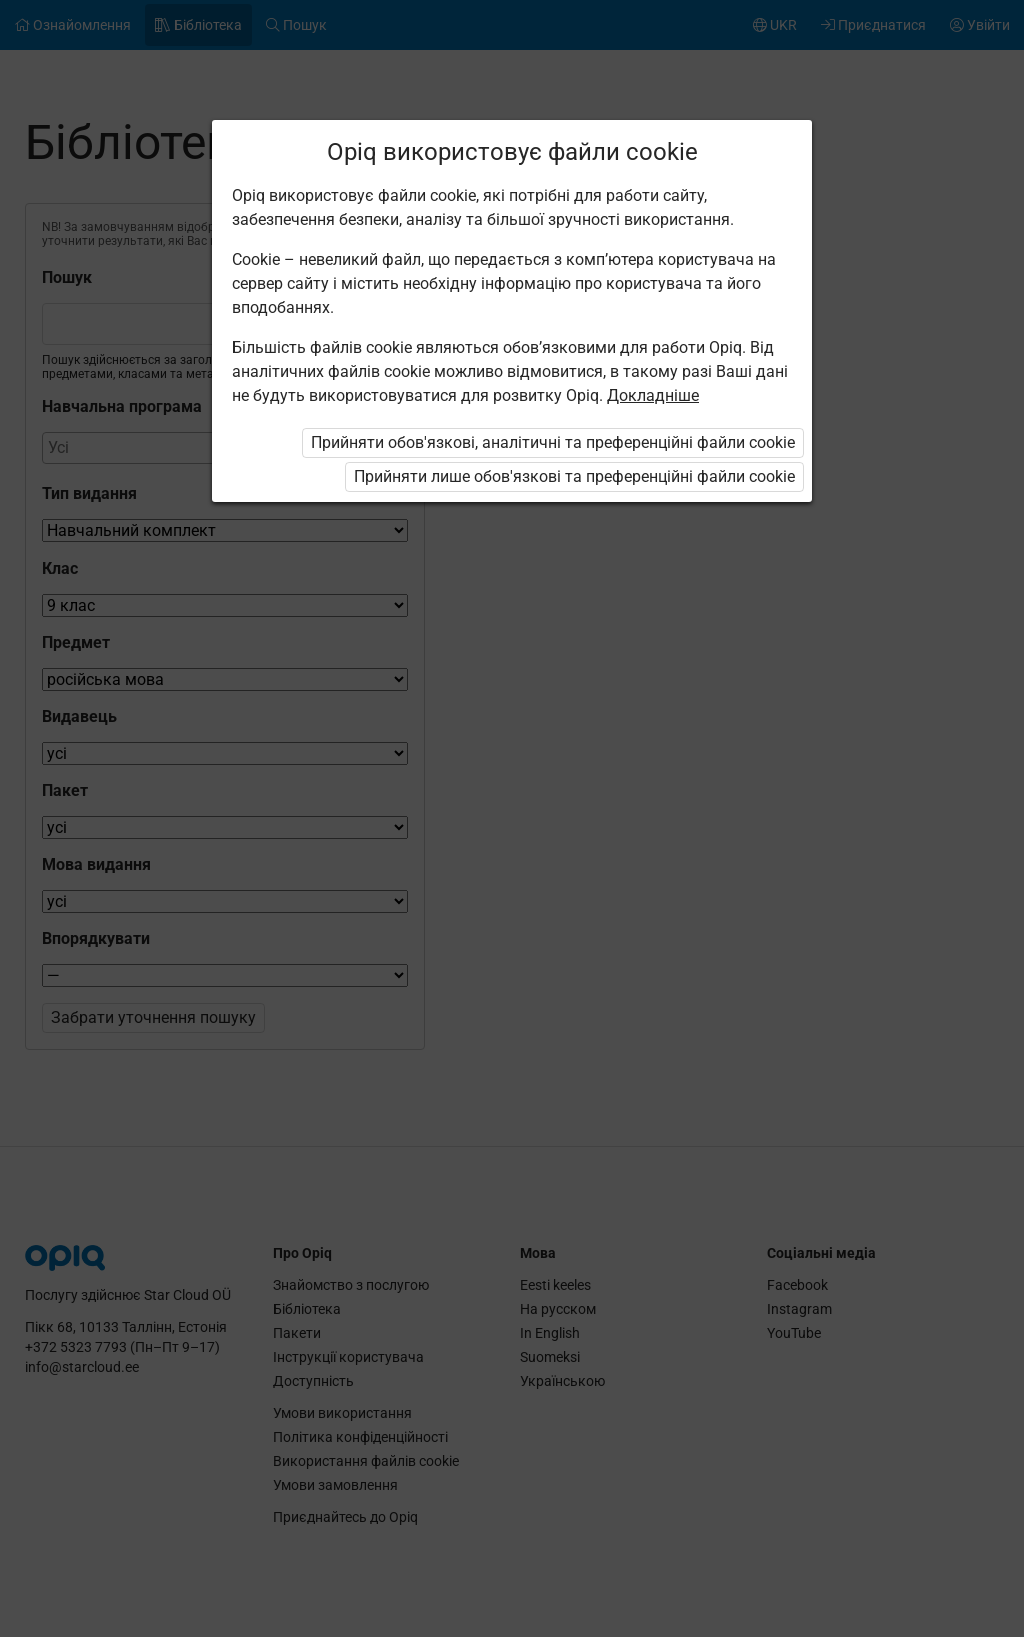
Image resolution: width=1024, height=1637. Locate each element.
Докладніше (653, 395)
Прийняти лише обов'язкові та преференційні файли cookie (574, 476)
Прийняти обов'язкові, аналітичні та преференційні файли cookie (553, 442)
